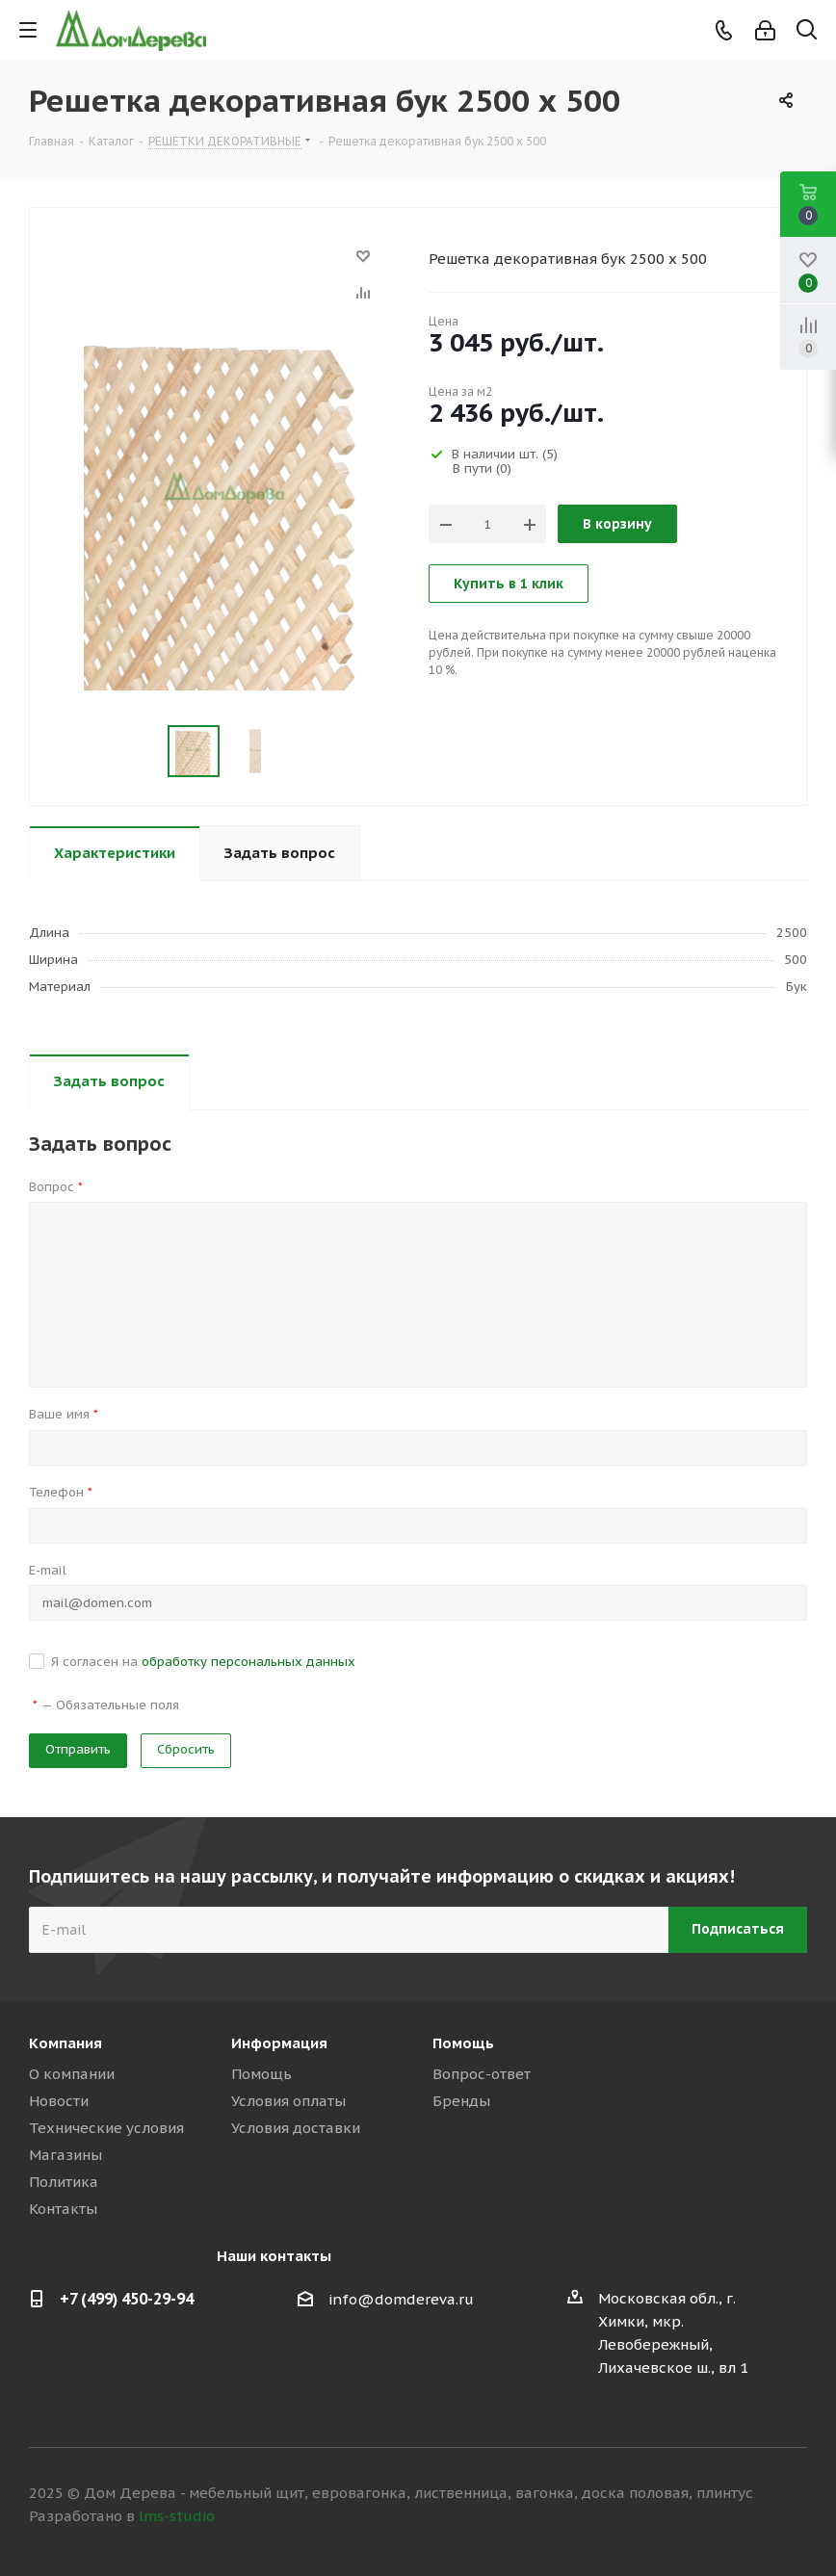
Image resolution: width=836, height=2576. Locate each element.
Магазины (65, 2155)
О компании (72, 2074)
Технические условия (106, 2128)
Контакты (63, 2208)
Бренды (461, 2101)
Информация (279, 2043)
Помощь (261, 2074)
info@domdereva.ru (401, 2299)
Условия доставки (295, 2128)
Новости (59, 2101)
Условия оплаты (288, 2101)
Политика (63, 2182)
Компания (65, 2043)
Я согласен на (203, 1661)
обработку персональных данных (248, 1661)
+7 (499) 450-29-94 (127, 2298)
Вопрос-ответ (481, 2074)
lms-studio (177, 2516)
